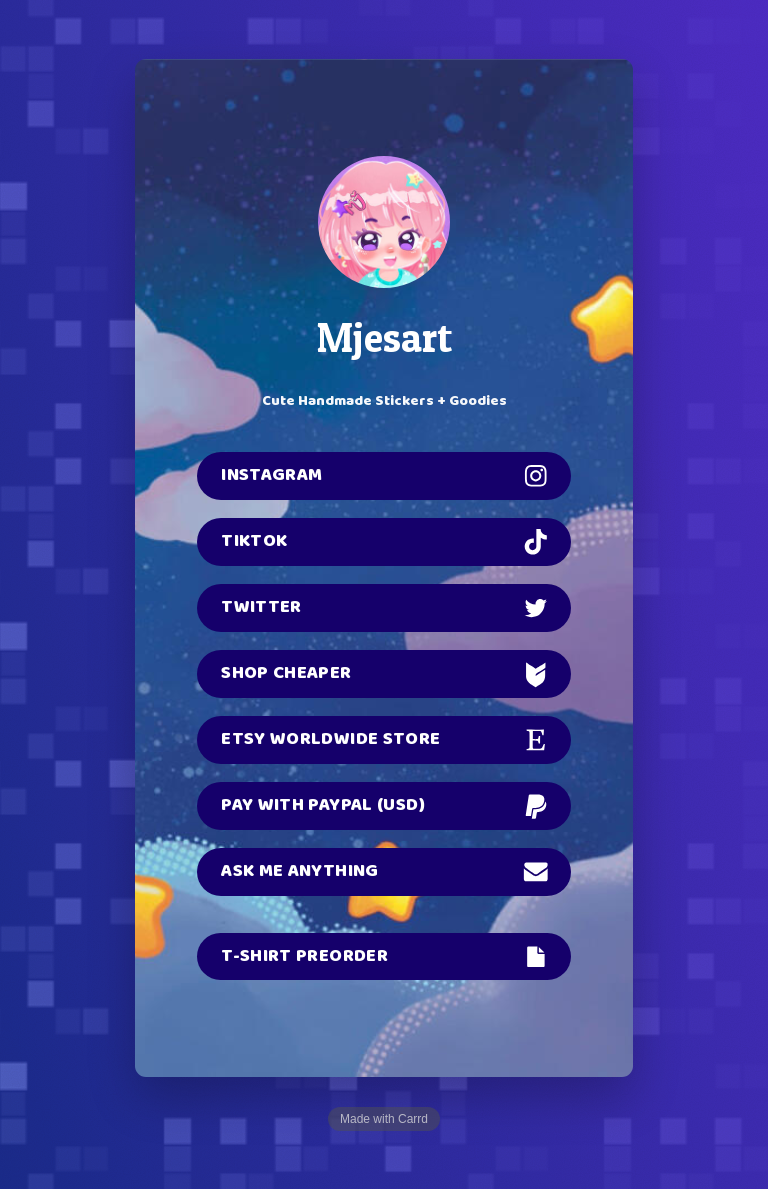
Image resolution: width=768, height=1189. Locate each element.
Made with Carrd (384, 1119)
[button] (384, 476)
